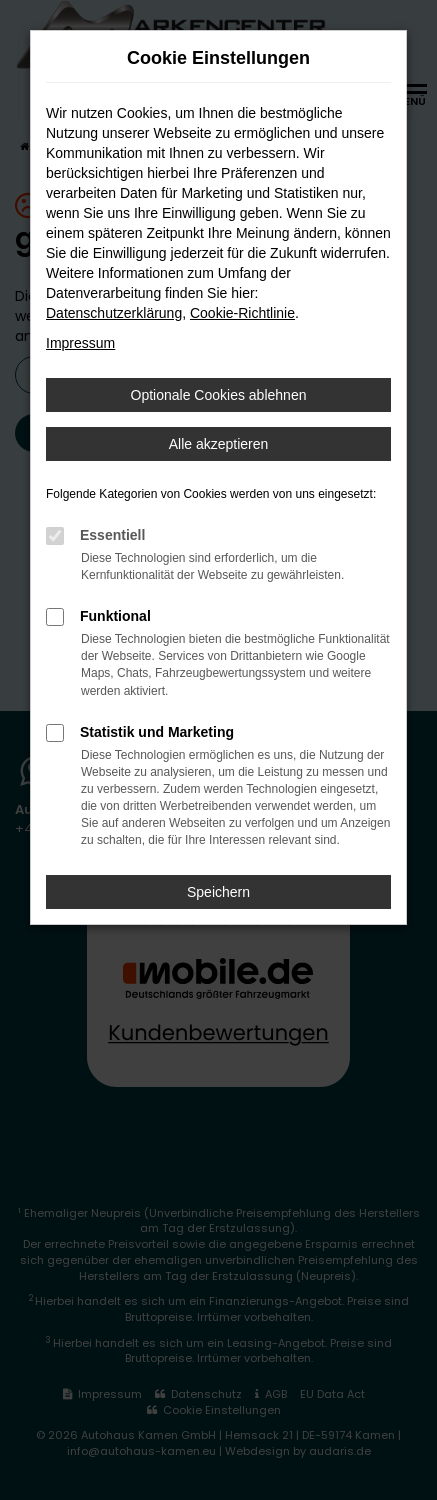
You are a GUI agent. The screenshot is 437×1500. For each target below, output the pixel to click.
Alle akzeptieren (219, 444)
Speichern (218, 892)
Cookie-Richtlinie (242, 313)
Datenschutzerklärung (114, 313)
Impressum (80, 343)
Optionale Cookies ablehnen (219, 395)
